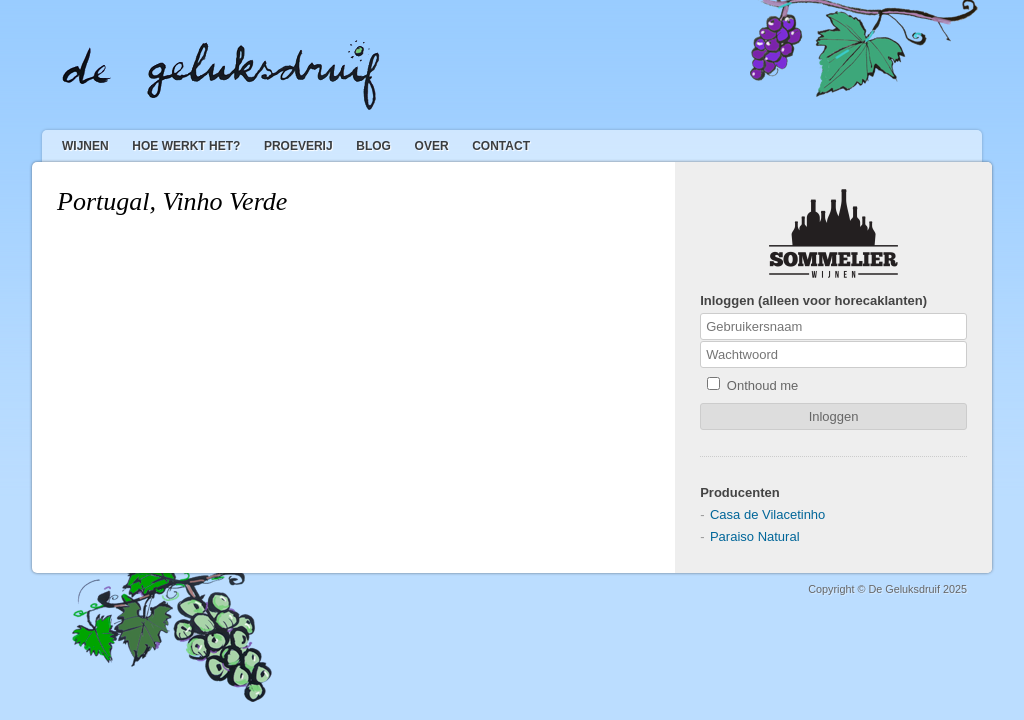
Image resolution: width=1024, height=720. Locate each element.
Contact (501, 146)
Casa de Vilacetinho (767, 514)
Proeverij (298, 146)
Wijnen (85, 146)
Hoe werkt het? (186, 146)
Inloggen (834, 416)
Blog (373, 146)
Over (432, 146)
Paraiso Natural (755, 536)
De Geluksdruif (221, 75)
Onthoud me (752, 385)
